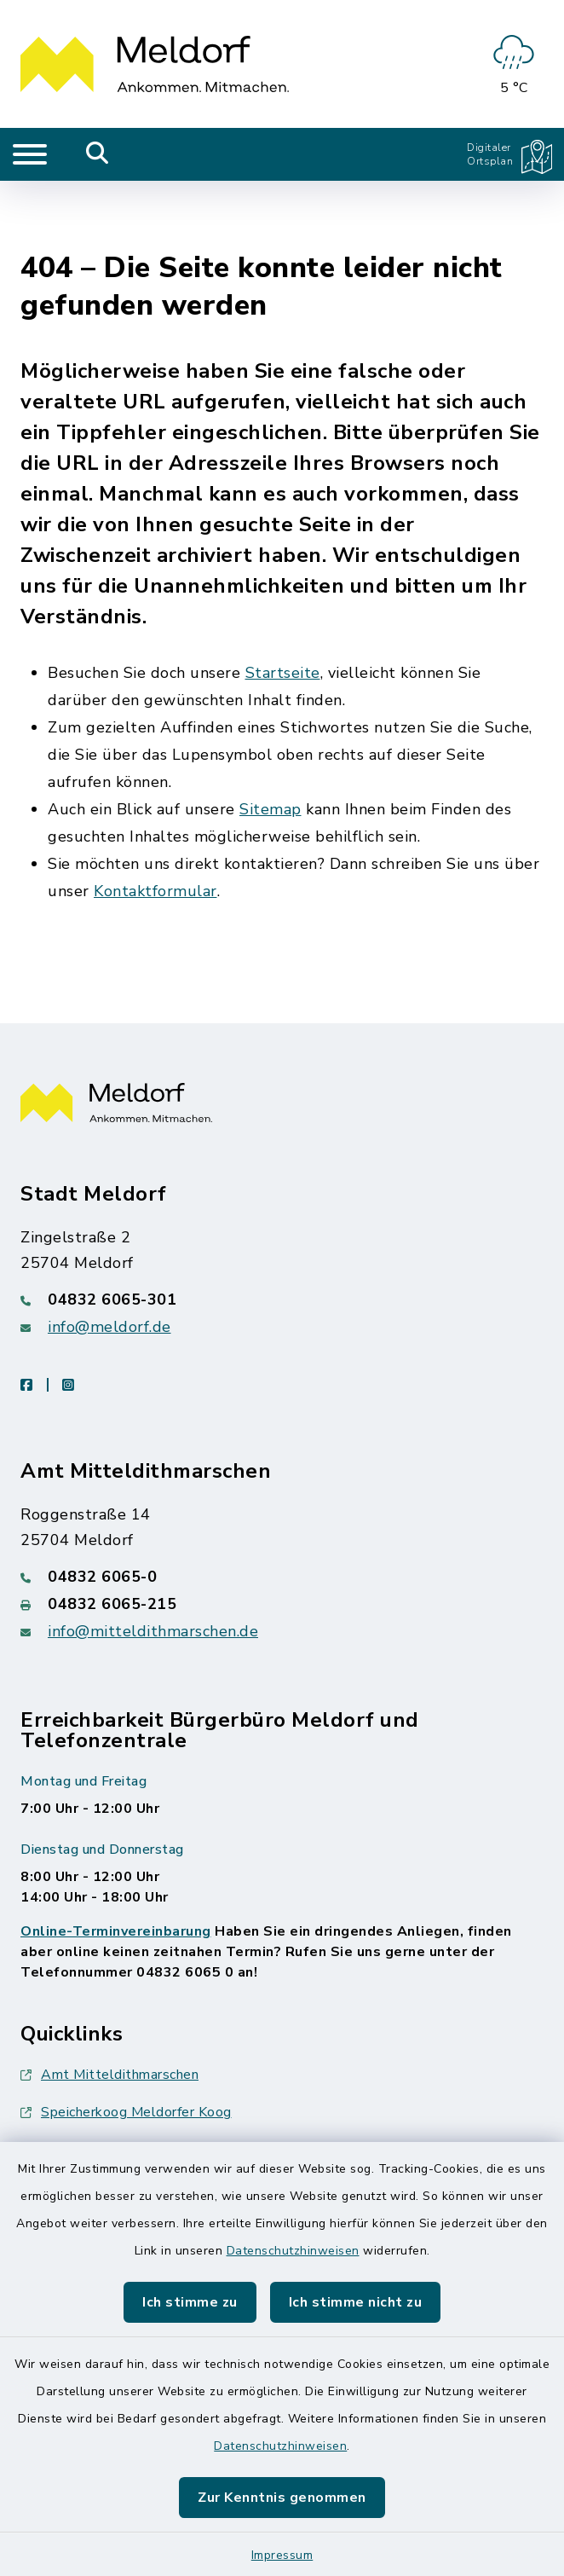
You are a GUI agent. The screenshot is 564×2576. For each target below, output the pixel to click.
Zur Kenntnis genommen (282, 2497)
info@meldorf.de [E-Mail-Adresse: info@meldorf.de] (109, 1258)
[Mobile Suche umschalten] (97, 154)
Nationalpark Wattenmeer (115, 2081)
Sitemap (270, 740)
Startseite (282, 603)
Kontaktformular (155, 822)
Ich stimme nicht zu (356, 2302)
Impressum (282, 2555)
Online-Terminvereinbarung (115, 1863)
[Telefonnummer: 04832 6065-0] (282, 1508)
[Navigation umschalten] (30, 154)
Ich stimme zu (190, 2302)
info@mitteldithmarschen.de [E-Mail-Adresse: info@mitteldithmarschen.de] (153, 1563)
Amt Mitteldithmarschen (109, 2006)
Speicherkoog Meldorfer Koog (126, 2044)
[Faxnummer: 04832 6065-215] (282, 1535)
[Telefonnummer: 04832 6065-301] (282, 1231)
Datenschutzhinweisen (293, 2251)
